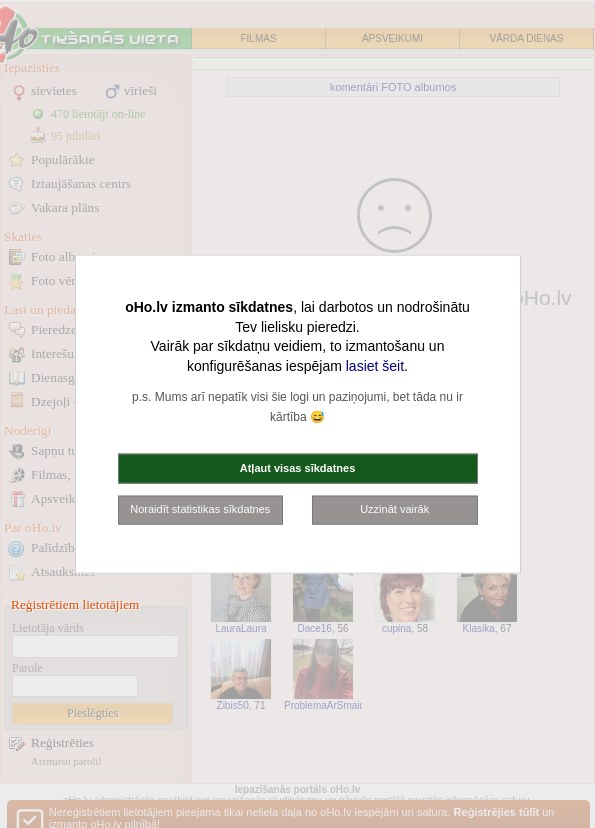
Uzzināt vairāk (394, 509)
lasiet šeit (375, 365)
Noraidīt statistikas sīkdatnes (200, 509)
